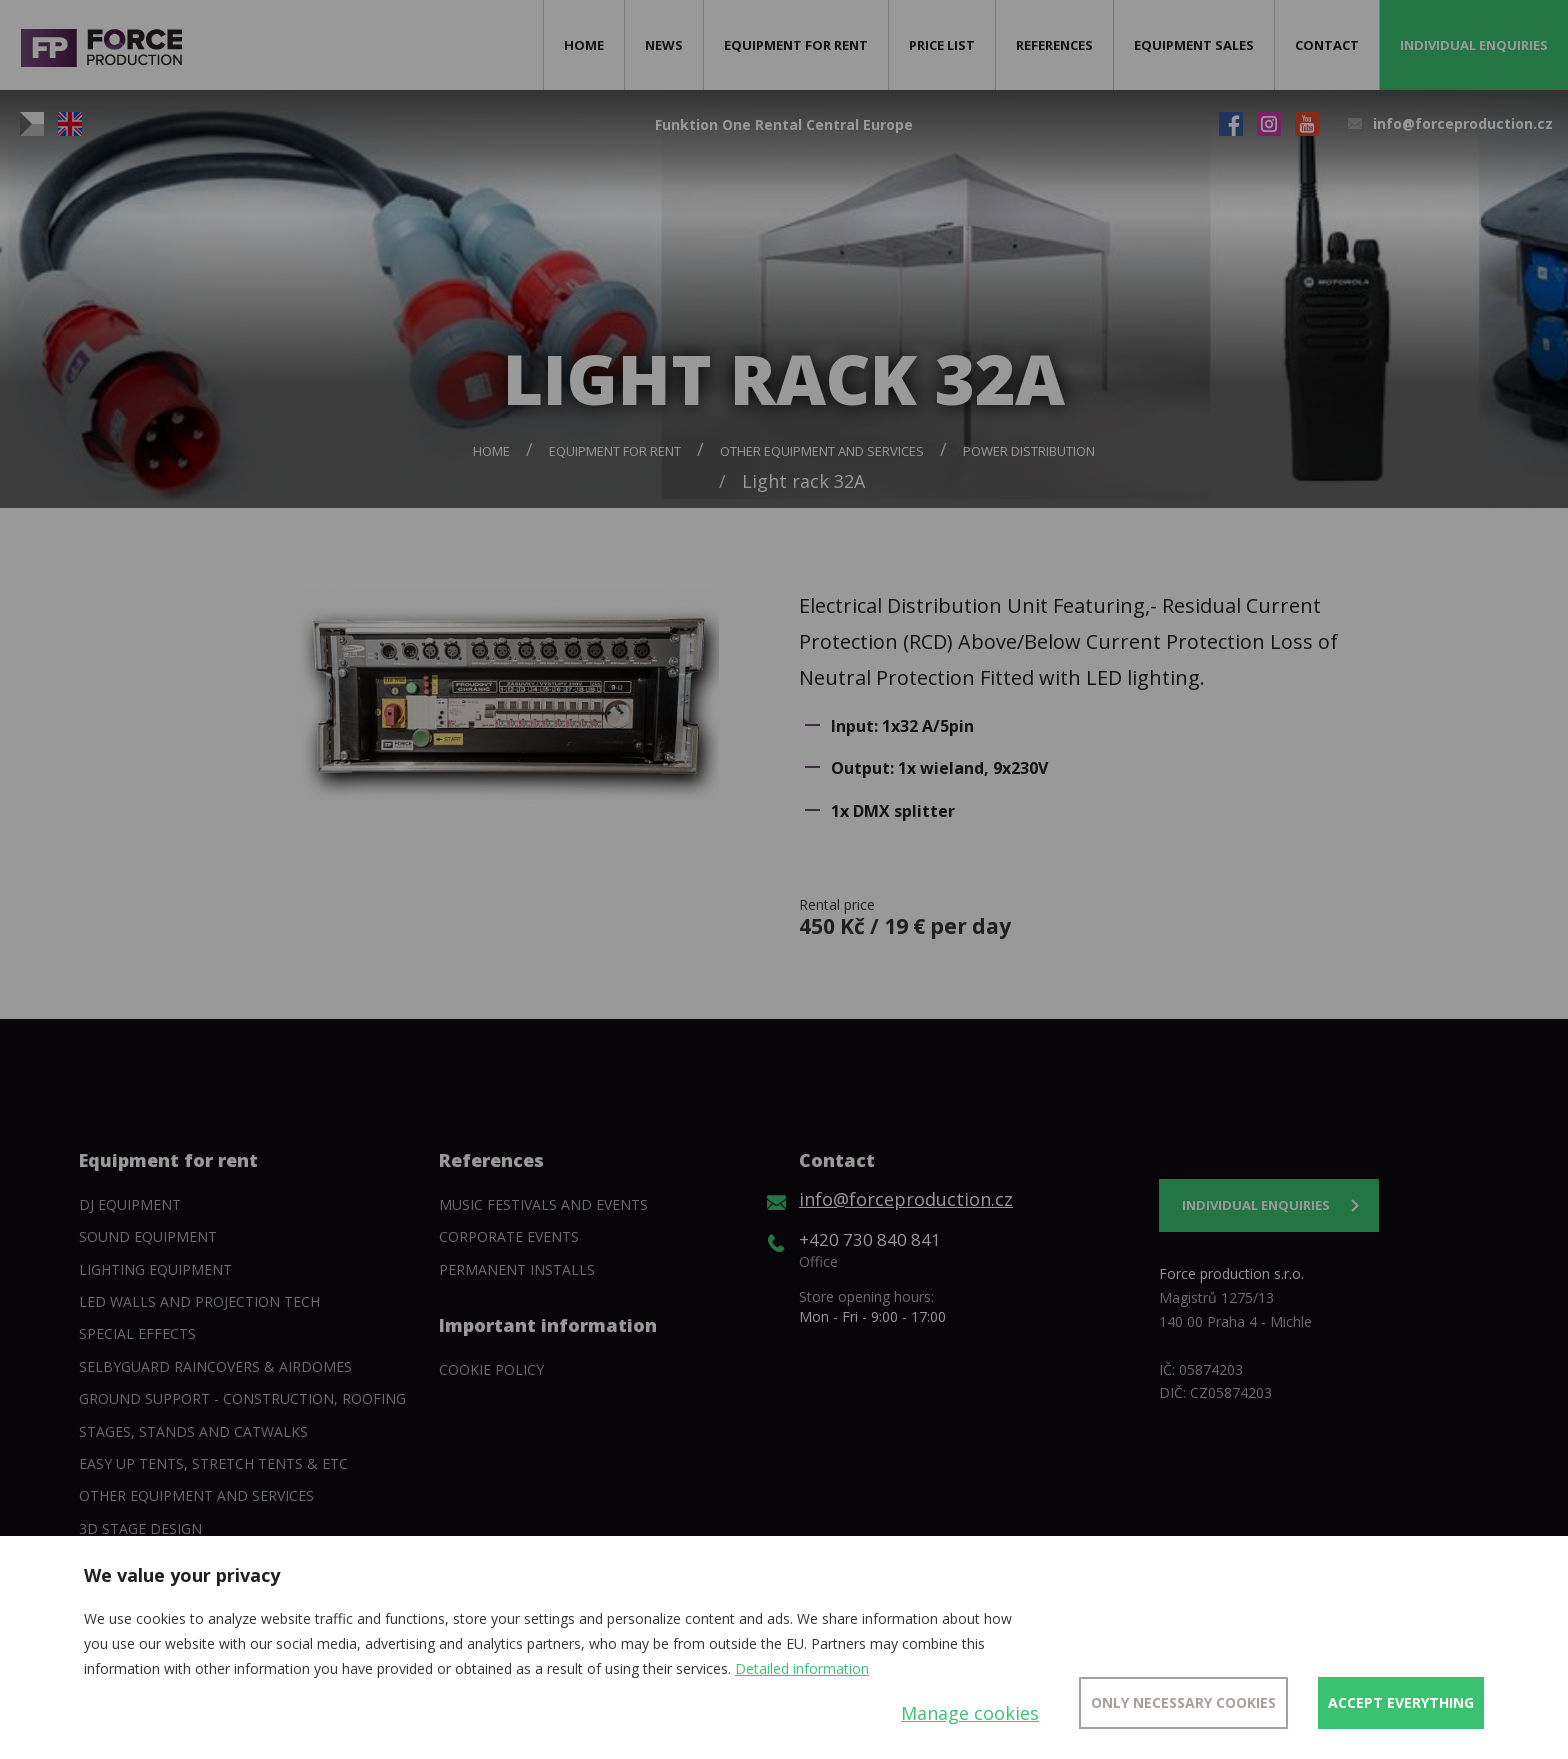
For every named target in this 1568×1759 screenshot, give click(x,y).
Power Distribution (1029, 451)
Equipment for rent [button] (796, 45)
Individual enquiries (1474, 45)
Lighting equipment (155, 1269)
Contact (1327, 45)
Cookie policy (491, 1369)
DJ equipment (130, 1204)
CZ (32, 124)
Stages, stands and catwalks (193, 1431)
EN (70, 124)
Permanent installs (517, 1269)
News (664, 45)
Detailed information (802, 1668)
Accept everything (1401, 1702)
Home (584, 45)
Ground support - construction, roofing (242, 1398)
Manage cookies (970, 1713)
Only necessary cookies (1183, 1702)
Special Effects (137, 1333)
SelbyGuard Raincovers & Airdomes (215, 1366)
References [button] (1054, 45)
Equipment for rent (615, 451)
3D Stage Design (140, 1528)
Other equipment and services (822, 451)
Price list (942, 45)
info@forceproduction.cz (1463, 123)
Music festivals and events (543, 1204)
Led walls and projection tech (199, 1301)
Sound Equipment (148, 1236)
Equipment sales (1194, 45)
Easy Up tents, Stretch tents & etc (213, 1463)
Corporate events (509, 1236)
